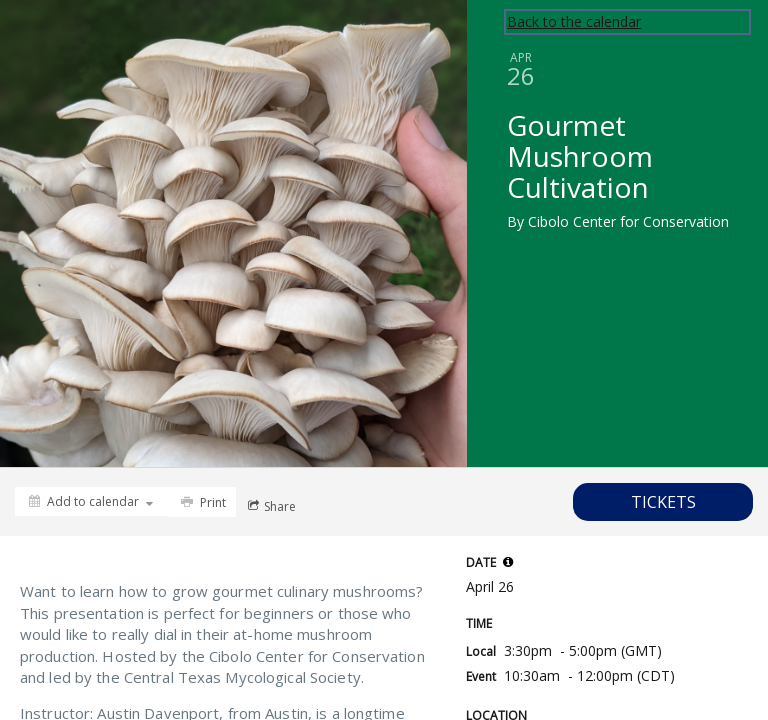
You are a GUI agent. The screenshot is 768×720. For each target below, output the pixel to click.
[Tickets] (663, 502)
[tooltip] (508, 562)
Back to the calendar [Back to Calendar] (574, 21)
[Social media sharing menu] (270, 506)
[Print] (201, 502)
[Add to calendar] (91, 501)
